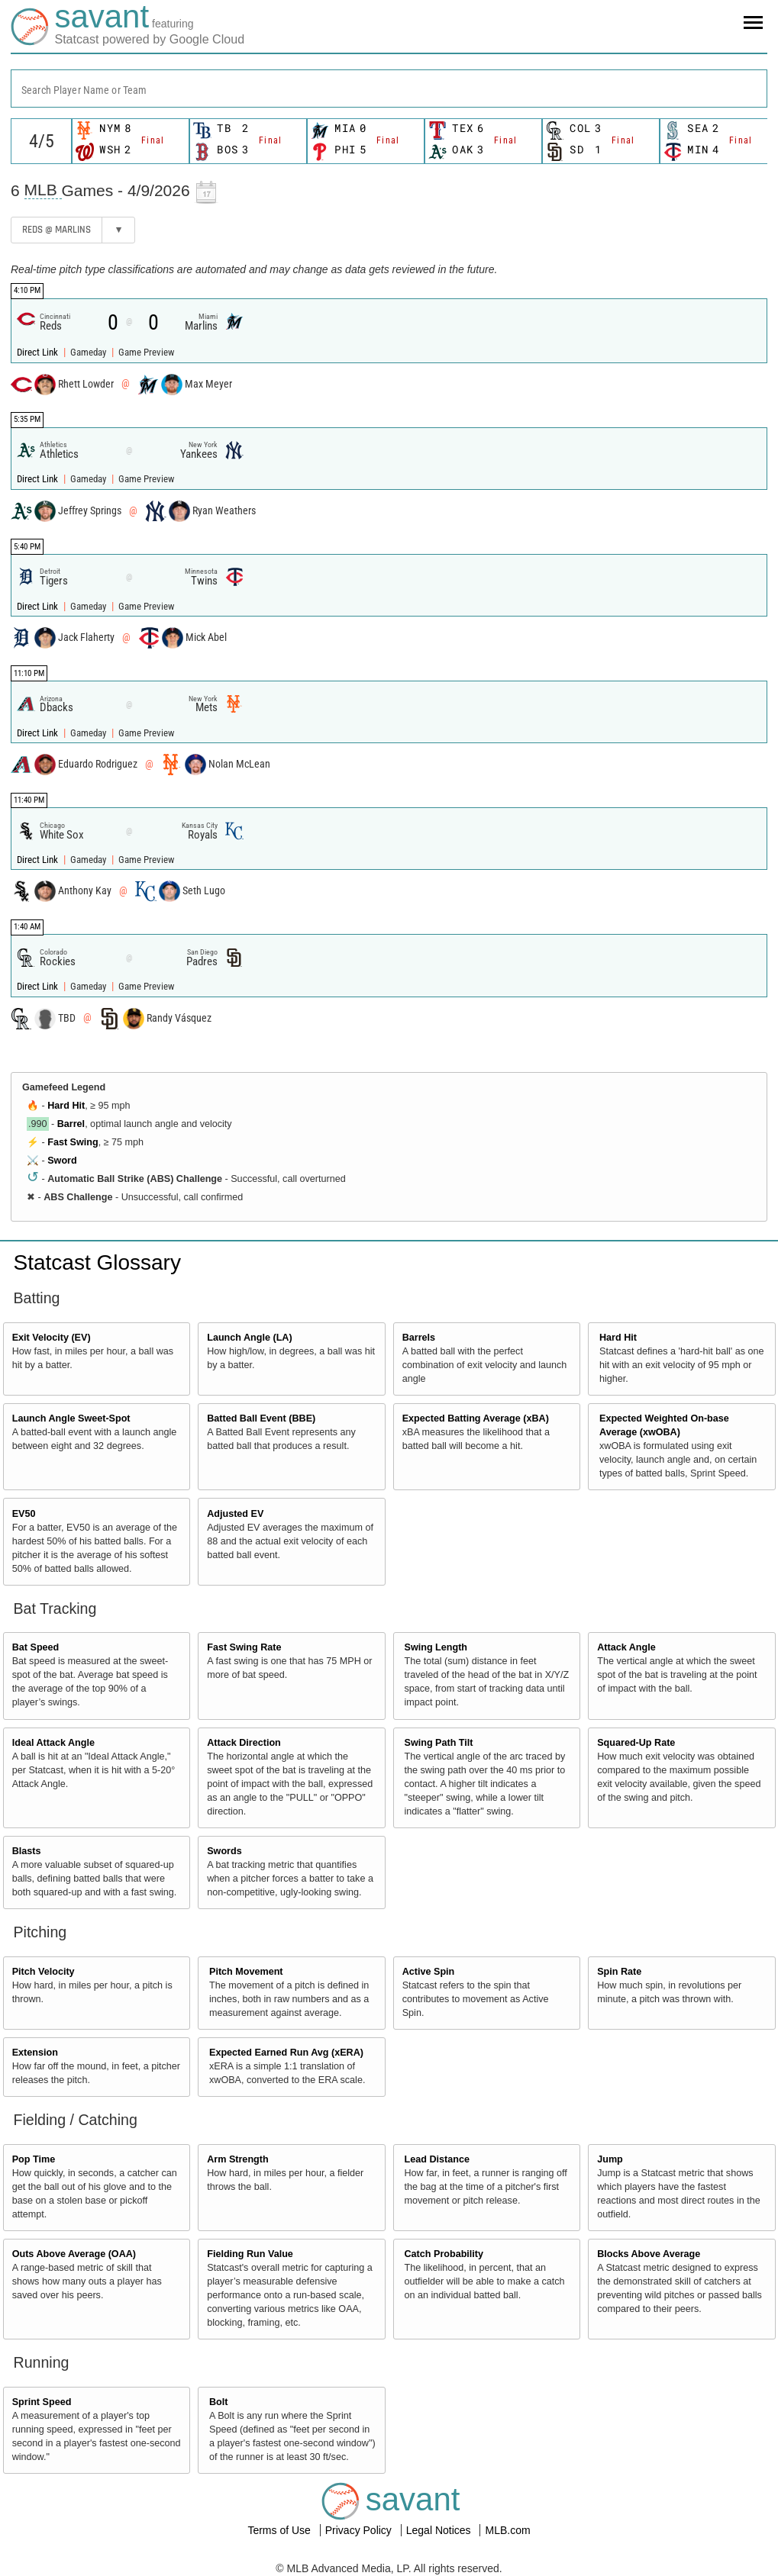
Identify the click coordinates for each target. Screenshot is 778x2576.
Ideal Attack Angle (53, 1742)
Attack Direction (244, 1742)
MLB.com (507, 2530)
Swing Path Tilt (439, 1742)
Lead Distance (437, 2159)
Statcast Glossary (97, 1262)
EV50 (24, 1514)
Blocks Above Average (648, 2254)
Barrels (418, 1337)
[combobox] (389, 88)
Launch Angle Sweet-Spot (71, 1418)
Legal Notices (440, 2530)
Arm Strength (237, 2159)
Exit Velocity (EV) (51, 1337)
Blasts (26, 1851)
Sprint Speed (42, 2402)
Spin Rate (619, 1971)
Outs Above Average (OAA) (74, 2254)
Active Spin (428, 1971)
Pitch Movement (246, 1971)
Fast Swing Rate (244, 1647)
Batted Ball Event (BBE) (261, 1418)
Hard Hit (66, 1105)
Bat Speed (36, 1647)
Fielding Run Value (250, 2254)
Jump (610, 2159)
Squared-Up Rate (636, 1742)
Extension (35, 2052)
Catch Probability (444, 2254)
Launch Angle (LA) (249, 1337)
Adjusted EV (235, 1514)
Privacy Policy (360, 2530)
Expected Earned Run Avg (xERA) (286, 2052)
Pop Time (33, 2159)
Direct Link (38, 352)
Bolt (218, 2402)
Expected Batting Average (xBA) (475, 1418)
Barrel (71, 1124)
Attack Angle (626, 1647)
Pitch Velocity (43, 1971)
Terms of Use (280, 2530)
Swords (224, 1851)
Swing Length (436, 1647)
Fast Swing (72, 1142)
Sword (61, 1160)
